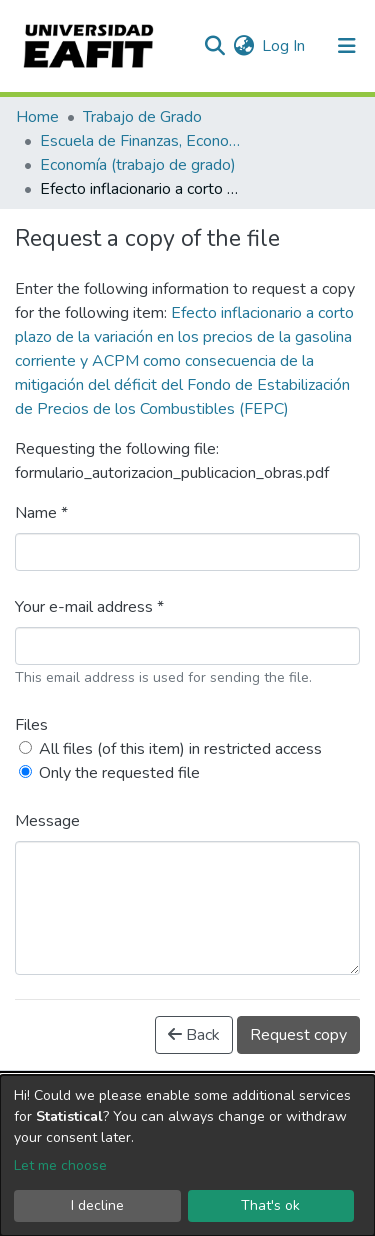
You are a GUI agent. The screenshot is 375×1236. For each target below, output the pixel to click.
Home (37, 117)
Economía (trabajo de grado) (138, 165)
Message (47, 821)
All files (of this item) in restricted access (180, 749)
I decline (97, 1205)
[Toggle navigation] (347, 46)
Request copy (298, 1035)
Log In (284, 46)
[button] (243, 46)
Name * (41, 513)
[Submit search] (214, 46)
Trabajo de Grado (142, 117)
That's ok (270, 1205)
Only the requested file (119, 773)
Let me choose (60, 1165)
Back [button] (194, 1035)
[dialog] (187, 1155)
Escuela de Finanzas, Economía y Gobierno (140, 141)
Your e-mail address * (89, 607)
